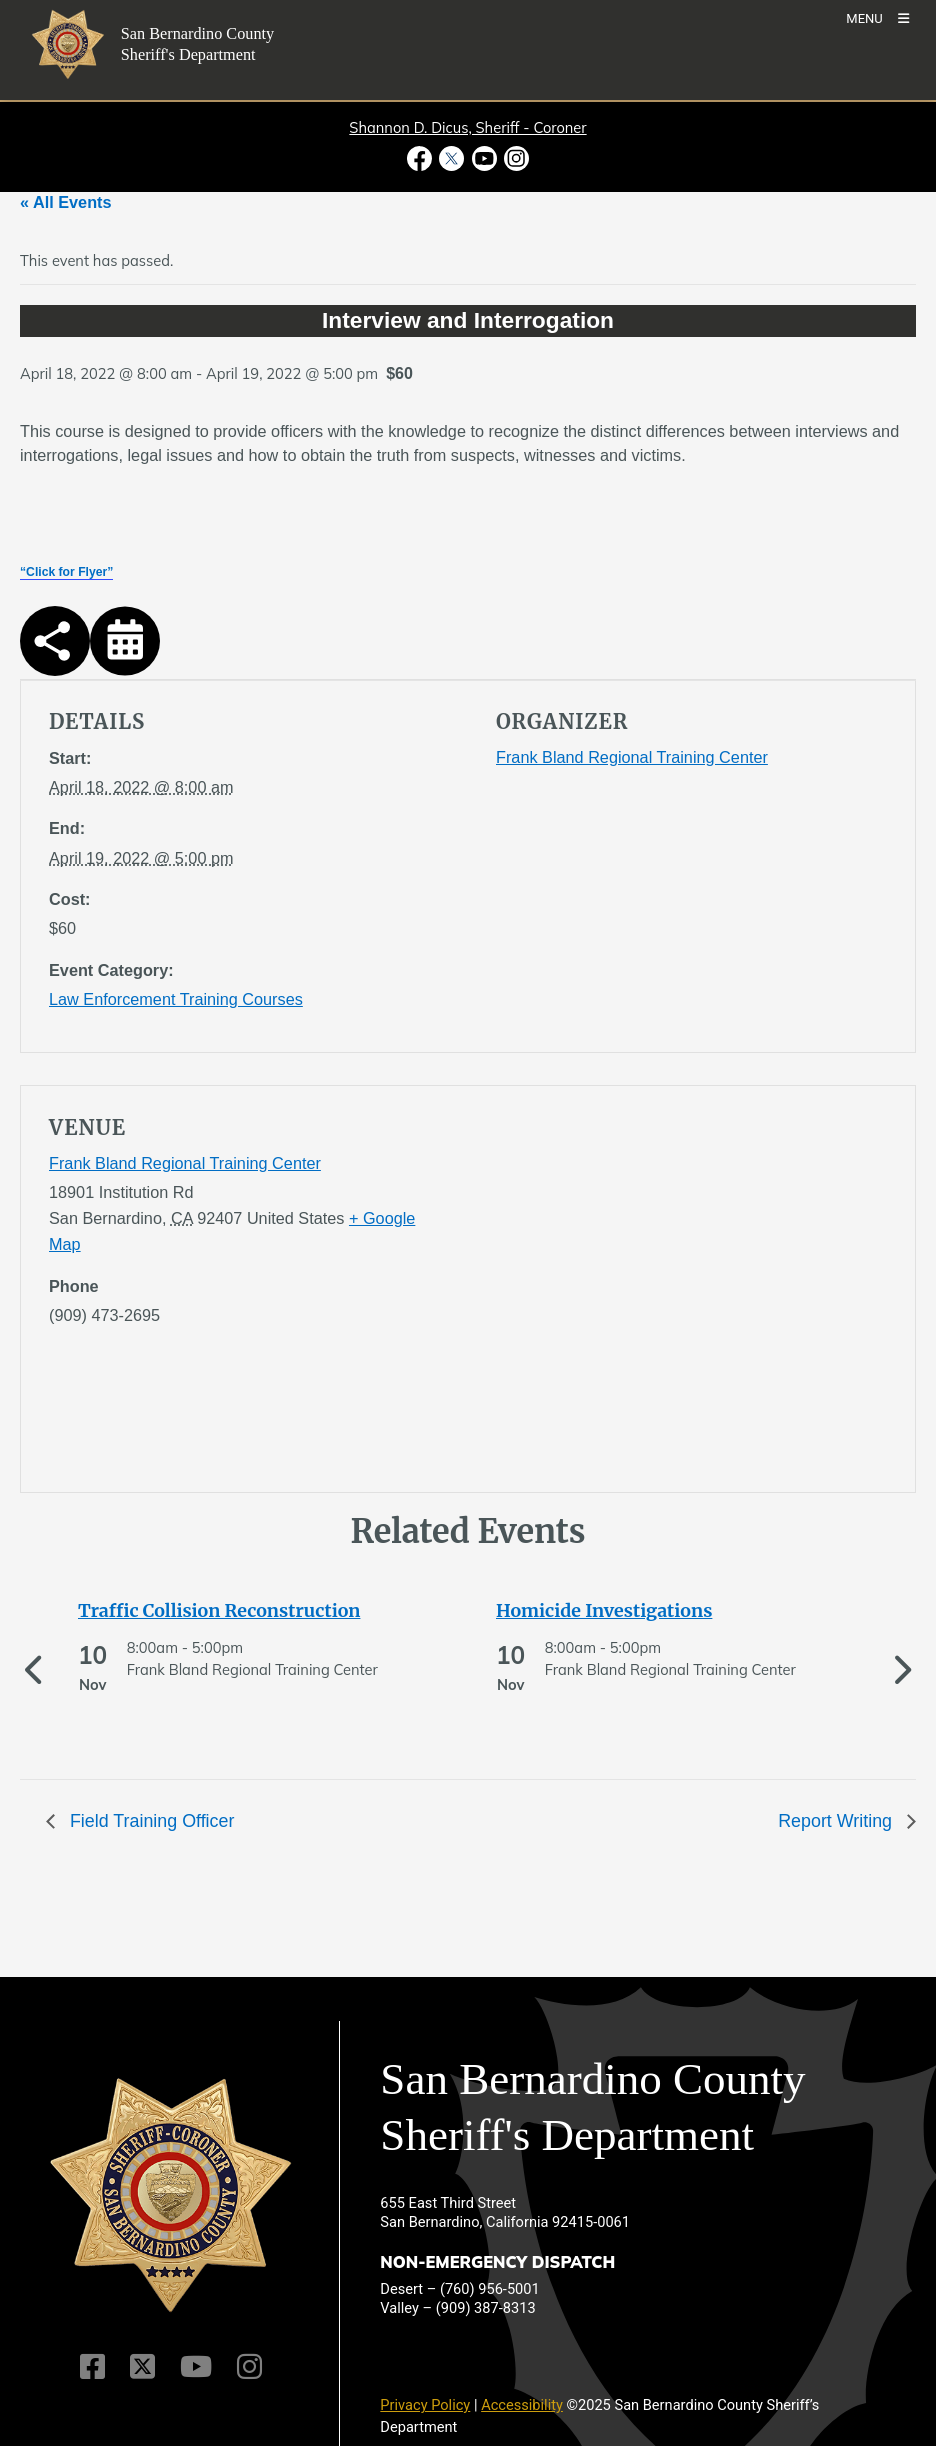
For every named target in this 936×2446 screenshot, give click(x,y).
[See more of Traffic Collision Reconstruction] (228, 1611)
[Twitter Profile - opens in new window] (452, 158)
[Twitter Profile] (142, 2366)
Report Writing (837, 1821)
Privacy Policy (425, 2405)
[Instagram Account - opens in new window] (514, 158)
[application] (691, 1293)
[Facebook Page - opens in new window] (421, 158)
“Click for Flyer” (66, 572)
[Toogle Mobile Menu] (877, 17)
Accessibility (522, 2405)
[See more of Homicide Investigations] (646, 1611)
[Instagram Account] (249, 2366)
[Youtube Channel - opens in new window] (484, 158)
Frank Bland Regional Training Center (632, 757)
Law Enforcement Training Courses (176, 999)
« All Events (66, 202)
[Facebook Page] (92, 2366)
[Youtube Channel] (196, 2366)
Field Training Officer (149, 1821)
